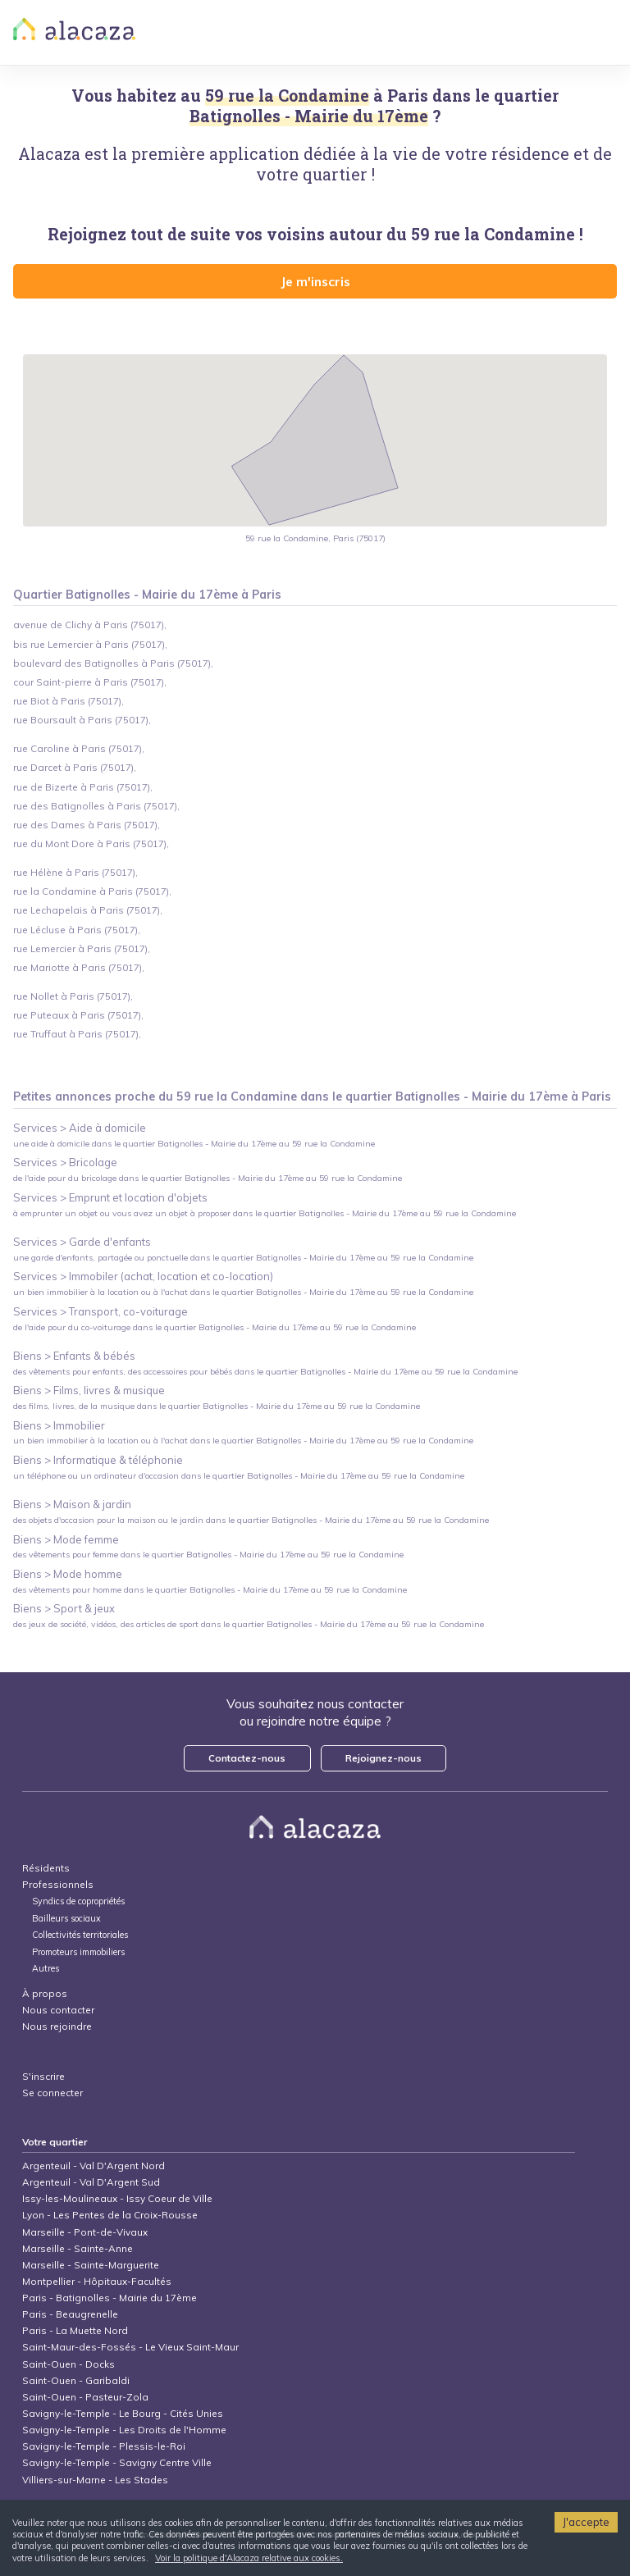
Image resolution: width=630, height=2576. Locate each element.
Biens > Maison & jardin (72, 1504)
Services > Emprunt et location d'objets (110, 1197)
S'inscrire (43, 2076)
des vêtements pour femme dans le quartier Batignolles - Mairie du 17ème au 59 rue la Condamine (208, 1554)
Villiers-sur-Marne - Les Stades (95, 2479)
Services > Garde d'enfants (82, 1241)
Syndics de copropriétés (78, 1901)
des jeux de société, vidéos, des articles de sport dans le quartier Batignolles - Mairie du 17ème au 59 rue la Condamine (248, 1624)
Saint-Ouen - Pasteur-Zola (85, 2397)
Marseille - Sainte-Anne (77, 2248)
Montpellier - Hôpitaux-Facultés (96, 2281)
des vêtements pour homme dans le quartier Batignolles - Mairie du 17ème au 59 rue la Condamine (210, 1589)
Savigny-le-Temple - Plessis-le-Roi (103, 2446)
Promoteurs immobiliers (78, 1952)
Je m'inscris (315, 281)
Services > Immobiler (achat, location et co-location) (143, 1276)
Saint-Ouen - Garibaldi (76, 2380)
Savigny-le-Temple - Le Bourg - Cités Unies (122, 2413)
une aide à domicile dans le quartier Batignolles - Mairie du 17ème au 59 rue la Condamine (194, 1143)
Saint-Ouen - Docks (68, 2364)
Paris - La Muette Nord (75, 2330)
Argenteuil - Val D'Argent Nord (93, 2165)
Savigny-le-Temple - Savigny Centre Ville (117, 2462)
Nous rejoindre (57, 2026)
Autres (45, 1968)
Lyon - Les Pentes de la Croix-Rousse (110, 2215)
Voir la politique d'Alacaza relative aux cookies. (249, 2558)
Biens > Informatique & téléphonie (98, 1459)
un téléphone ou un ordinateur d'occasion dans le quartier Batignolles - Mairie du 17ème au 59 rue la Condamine (238, 1475)
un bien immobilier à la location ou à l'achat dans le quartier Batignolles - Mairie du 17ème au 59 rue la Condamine (243, 1292)
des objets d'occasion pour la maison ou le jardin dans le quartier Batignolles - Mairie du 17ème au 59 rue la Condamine (251, 1520)
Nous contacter (58, 2010)
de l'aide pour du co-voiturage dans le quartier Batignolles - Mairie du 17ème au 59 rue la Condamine (214, 1327)
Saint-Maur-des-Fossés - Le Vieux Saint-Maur (130, 2347)
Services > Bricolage (65, 1162)
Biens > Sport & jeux (64, 1608)
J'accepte (586, 2521)
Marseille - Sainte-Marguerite (90, 2265)
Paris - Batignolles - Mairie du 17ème (109, 2297)
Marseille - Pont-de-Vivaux (85, 2232)
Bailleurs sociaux (67, 1918)
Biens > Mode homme (67, 1573)
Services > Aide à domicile (79, 1127)
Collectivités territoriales (80, 1935)
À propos (44, 1993)
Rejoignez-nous (383, 1758)
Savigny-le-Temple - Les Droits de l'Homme (124, 2429)
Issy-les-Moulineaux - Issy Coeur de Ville (117, 2198)
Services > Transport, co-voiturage (100, 1311)
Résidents (46, 1868)
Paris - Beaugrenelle (70, 2314)
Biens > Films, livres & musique (89, 1390)
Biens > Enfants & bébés (74, 1355)
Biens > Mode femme (66, 1539)
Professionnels (58, 1884)
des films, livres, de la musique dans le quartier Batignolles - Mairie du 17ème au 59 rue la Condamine (216, 1406)
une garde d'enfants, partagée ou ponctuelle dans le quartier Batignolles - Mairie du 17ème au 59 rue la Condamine (243, 1257)
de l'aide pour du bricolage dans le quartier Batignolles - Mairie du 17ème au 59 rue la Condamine (207, 1178)
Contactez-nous (246, 1758)
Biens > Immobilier (59, 1425)
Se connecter (52, 2092)
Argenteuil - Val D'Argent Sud (91, 2182)
